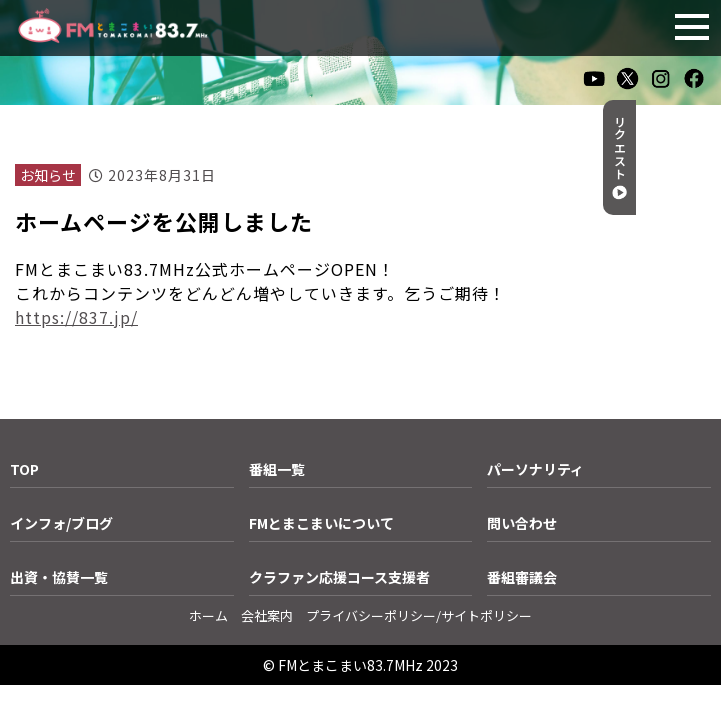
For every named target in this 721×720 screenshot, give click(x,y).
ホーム (208, 615)
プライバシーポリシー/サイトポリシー (419, 615)
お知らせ (48, 175)
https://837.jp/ (76, 317)
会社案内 (267, 615)
